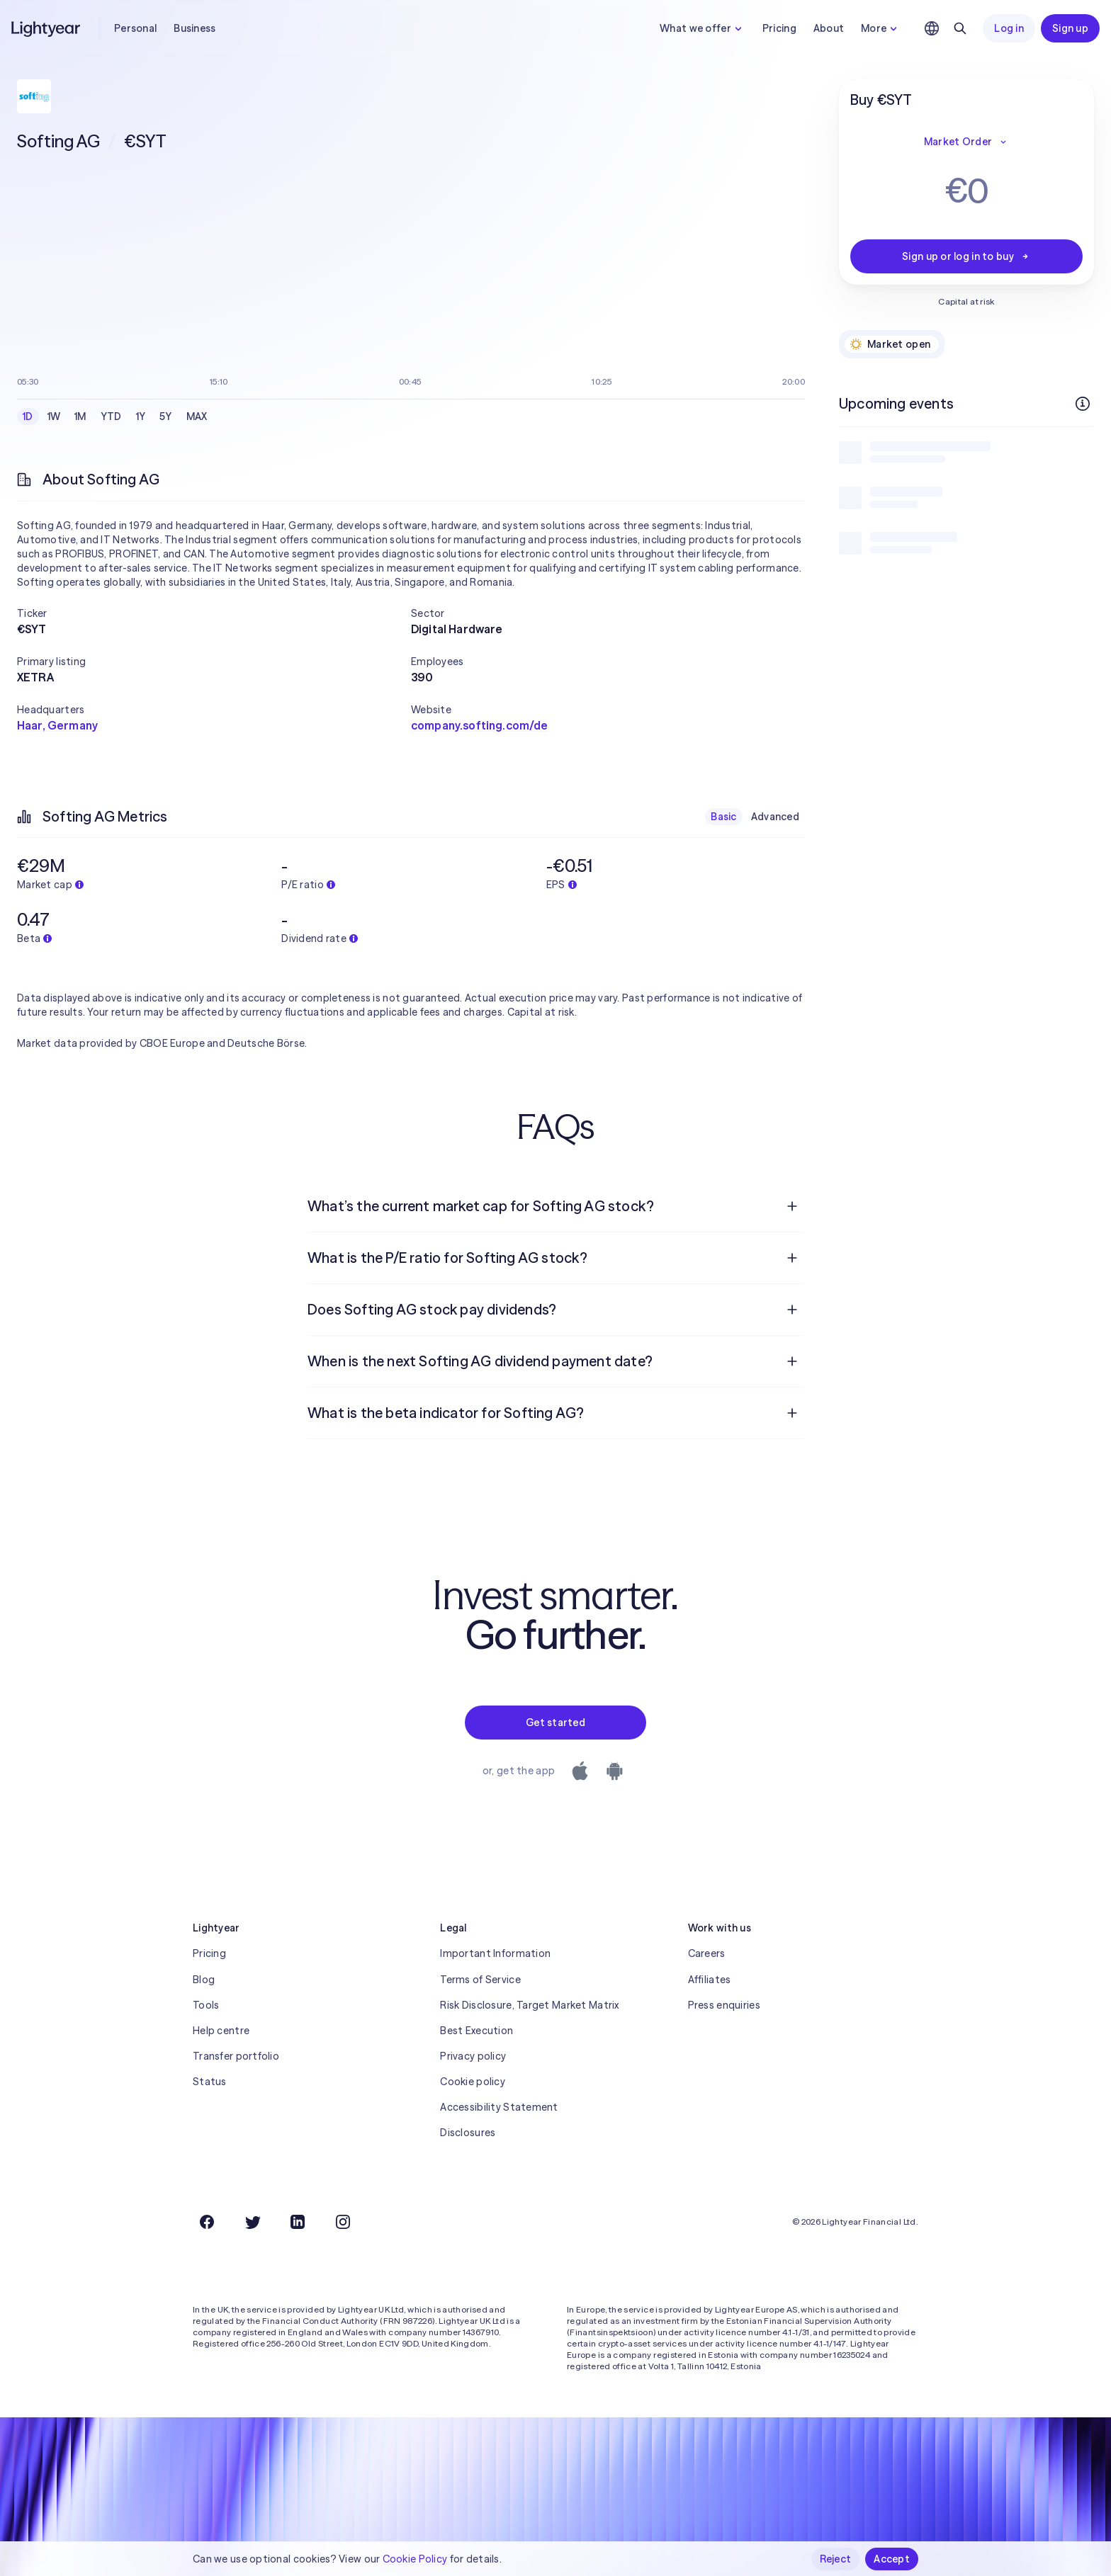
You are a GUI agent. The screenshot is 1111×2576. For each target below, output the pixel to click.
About (828, 28)
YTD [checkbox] (111, 416)
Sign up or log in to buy (966, 256)
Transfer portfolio (236, 2056)
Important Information (495, 1953)
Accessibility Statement (499, 2107)
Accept (892, 2559)
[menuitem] (555, 1206)
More (881, 28)
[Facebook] (207, 2222)
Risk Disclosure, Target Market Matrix (529, 2005)
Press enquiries (724, 2005)
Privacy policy (473, 2056)
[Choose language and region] (932, 28)
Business (194, 28)
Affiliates (709, 1979)
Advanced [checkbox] (775, 816)
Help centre (221, 2030)
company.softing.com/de (479, 725)
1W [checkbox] (54, 416)
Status (210, 2081)
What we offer (702, 28)
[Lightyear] (46, 28)
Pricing (779, 28)
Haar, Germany (57, 725)
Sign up (1070, 28)
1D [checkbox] (28, 416)
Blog (204, 1979)
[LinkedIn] (297, 2222)
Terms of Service (480, 1979)
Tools (206, 2005)
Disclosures (467, 2132)
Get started (555, 1722)
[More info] (1082, 403)
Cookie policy (472, 2081)
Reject (836, 2559)
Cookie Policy (415, 2559)
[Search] (960, 28)
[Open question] (792, 1206)
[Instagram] (343, 2222)
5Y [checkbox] (165, 416)
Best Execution (476, 2030)
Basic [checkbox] (723, 816)
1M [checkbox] (80, 416)
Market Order (966, 141)
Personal (135, 28)
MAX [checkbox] (197, 416)
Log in (1009, 28)
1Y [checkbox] (141, 416)
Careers (707, 1953)
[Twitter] (252, 2222)
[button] (214, 613)
